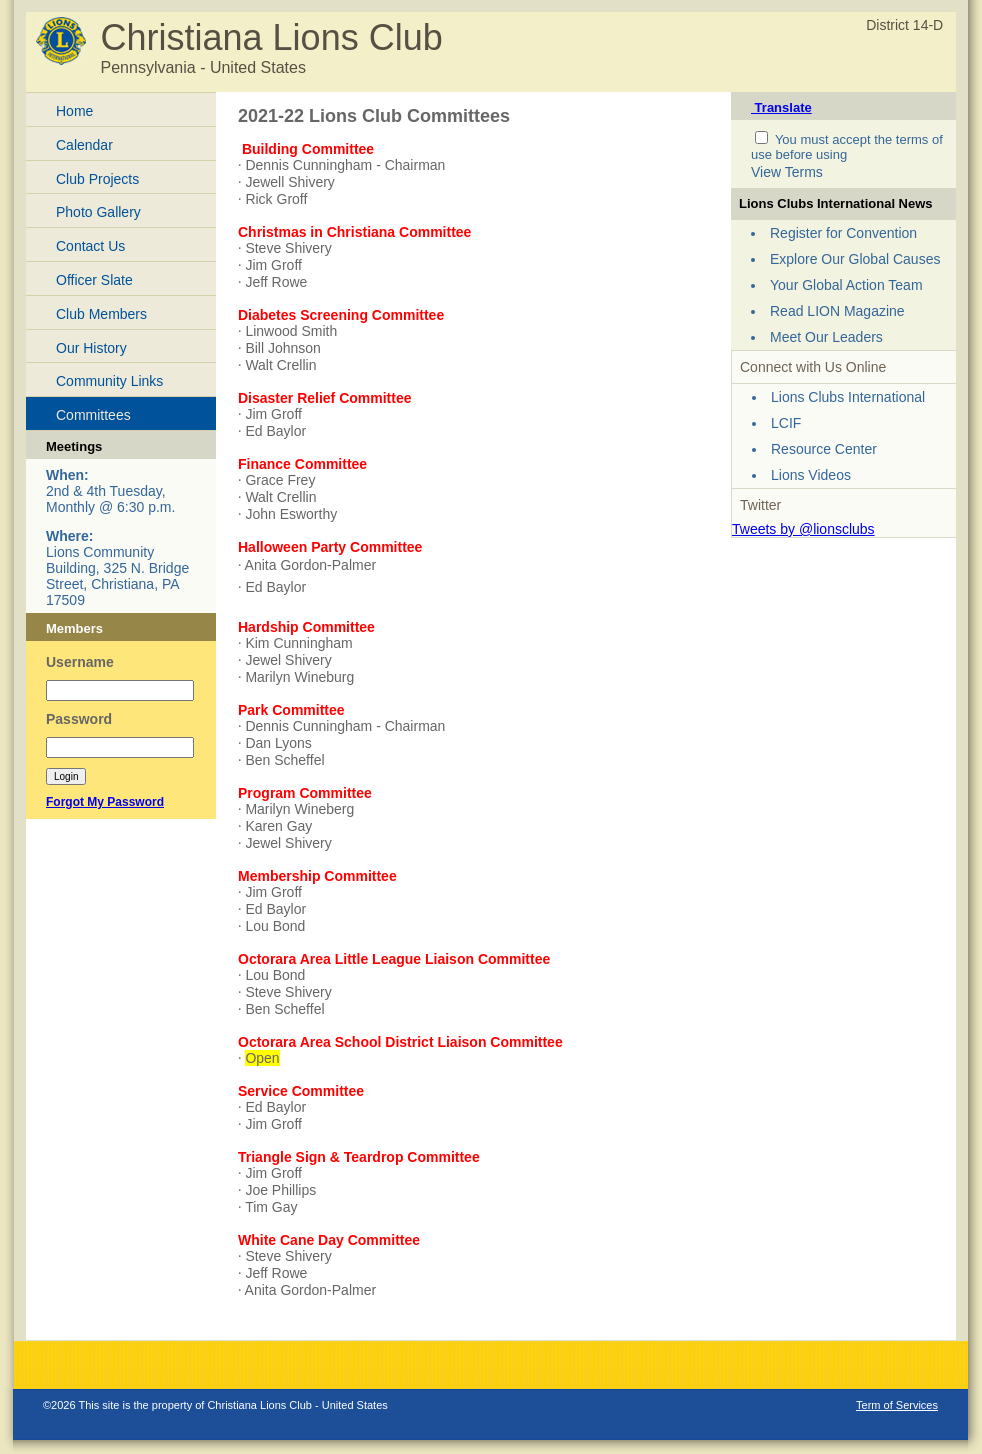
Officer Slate (94, 280)
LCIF (786, 423)
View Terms (787, 172)
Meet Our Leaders (826, 337)
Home (74, 111)
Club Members (101, 314)
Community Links (109, 381)
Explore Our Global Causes (855, 259)
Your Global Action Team (846, 285)
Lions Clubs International (848, 397)
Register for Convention (843, 233)
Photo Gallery (98, 212)
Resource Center (824, 449)
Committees (93, 415)
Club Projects (97, 179)
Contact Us (90, 246)
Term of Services (897, 1405)
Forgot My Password (105, 802)
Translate (781, 107)
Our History (91, 348)
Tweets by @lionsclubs (803, 529)
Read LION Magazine (837, 311)
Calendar (84, 145)
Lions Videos (811, 475)
